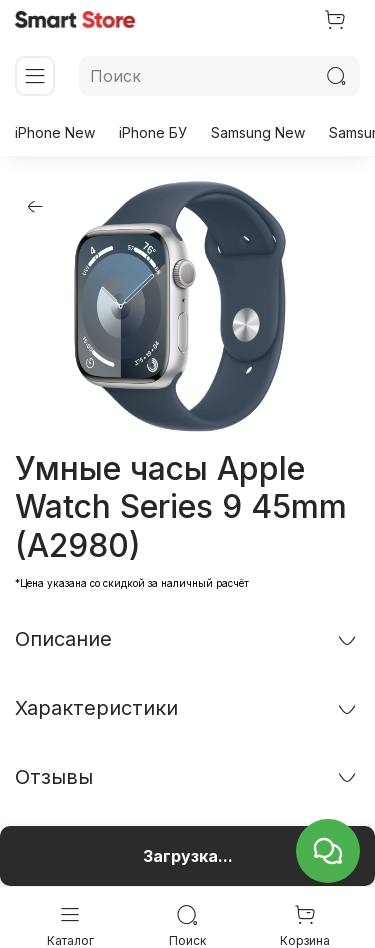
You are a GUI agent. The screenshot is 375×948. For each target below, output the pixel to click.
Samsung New (258, 132)
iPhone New (55, 132)
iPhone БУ (153, 132)
